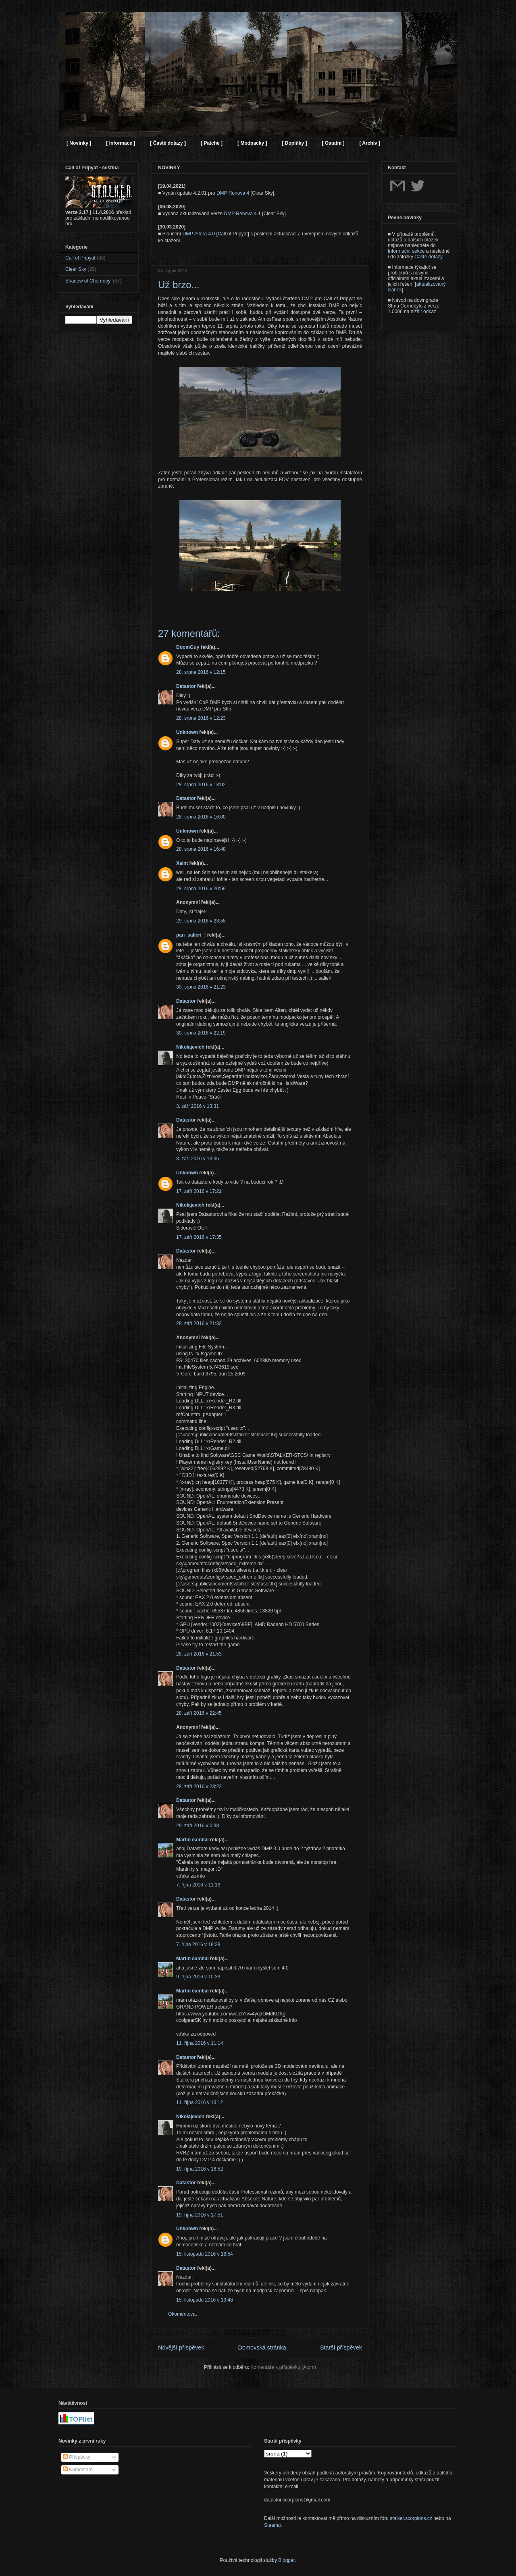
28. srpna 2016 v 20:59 (201, 888)
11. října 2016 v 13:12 (199, 2102)
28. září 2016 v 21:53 (199, 1654)
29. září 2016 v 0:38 (197, 1825)
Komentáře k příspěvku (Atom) (283, 2367)
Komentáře (78, 2469)
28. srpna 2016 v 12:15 (201, 672)
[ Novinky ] (79, 143)
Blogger (286, 2560)
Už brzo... (179, 284)
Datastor (186, 686)
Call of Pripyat (80, 258)
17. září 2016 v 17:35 (199, 1237)
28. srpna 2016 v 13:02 (201, 784)
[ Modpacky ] (252, 143)
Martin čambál (192, 1840)
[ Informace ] (120, 143)
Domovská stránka (262, 2347)
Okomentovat (182, 2314)
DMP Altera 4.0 (199, 234)
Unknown (187, 732)
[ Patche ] (212, 143)
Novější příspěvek (181, 2347)
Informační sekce (406, 251)
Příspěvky (76, 2457)
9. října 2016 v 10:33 (198, 1977)
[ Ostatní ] (333, 143)
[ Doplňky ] (294, 143)
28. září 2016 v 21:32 (199, 1323)
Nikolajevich (190, 1047)
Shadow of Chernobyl (88, 281)
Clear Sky (75, 269)
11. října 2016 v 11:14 (199, 2043)
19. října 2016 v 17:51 (199, 2215)
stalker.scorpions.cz (411, 2518)
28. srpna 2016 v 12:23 (201, 718)
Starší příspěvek (341, 2347)
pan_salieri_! (191, 935)
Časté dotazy (428, 257)
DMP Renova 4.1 (242, 213)
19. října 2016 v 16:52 (199, 2169)
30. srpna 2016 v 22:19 (201, 1033)
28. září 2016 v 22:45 (199, 1713)
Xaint (182, 863)
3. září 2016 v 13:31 (197, 1106)
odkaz (429, 311)
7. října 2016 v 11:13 (198, 1885)
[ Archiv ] (369, 143)
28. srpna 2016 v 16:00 (201, 817)
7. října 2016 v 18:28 (198, 1944)
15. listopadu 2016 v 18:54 (204, 2254)
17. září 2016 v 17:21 (199, 1191)
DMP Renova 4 (232, 193)
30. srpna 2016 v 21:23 (201, 987)
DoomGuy (187, 647)
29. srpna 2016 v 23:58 (201, 921)
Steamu (272, 2525)
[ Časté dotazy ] (168, 143)
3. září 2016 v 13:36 (197, 1158)
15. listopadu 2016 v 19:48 (204, 2300)
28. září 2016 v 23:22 (199, 1786)
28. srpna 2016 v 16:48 (201, 849)
